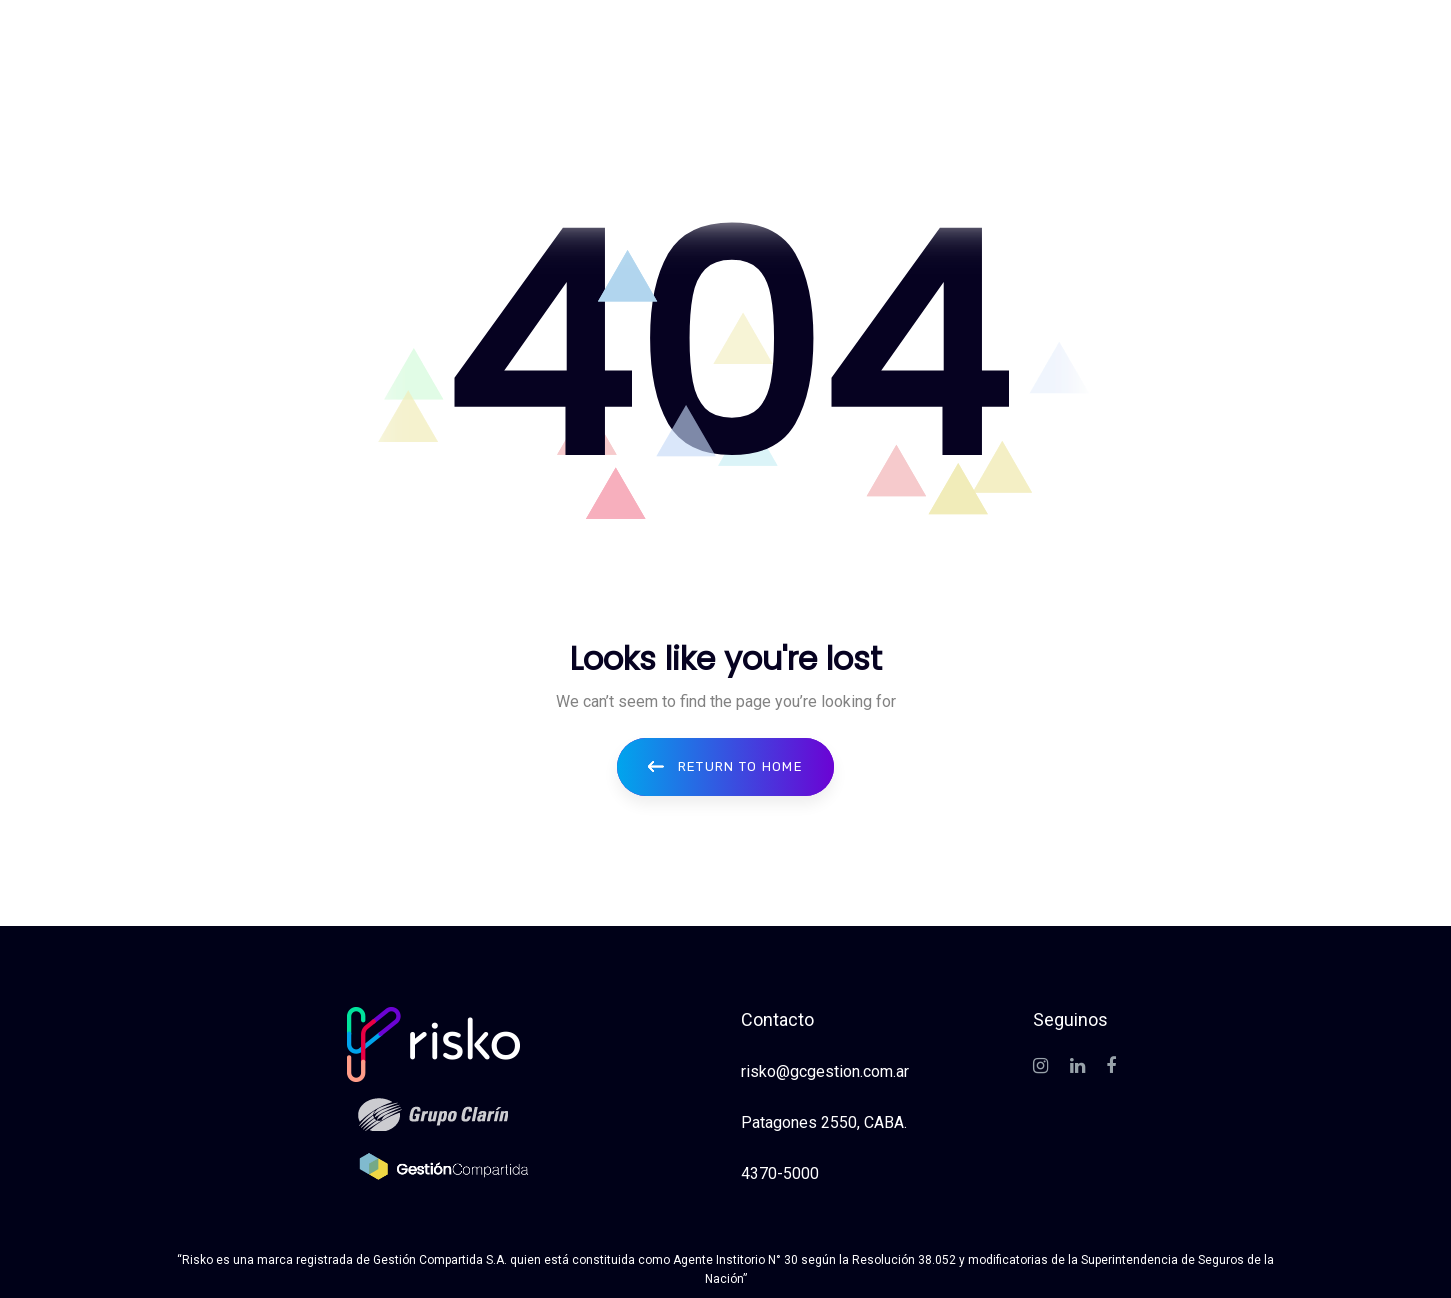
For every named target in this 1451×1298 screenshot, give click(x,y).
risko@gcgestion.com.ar (825, 1071)
